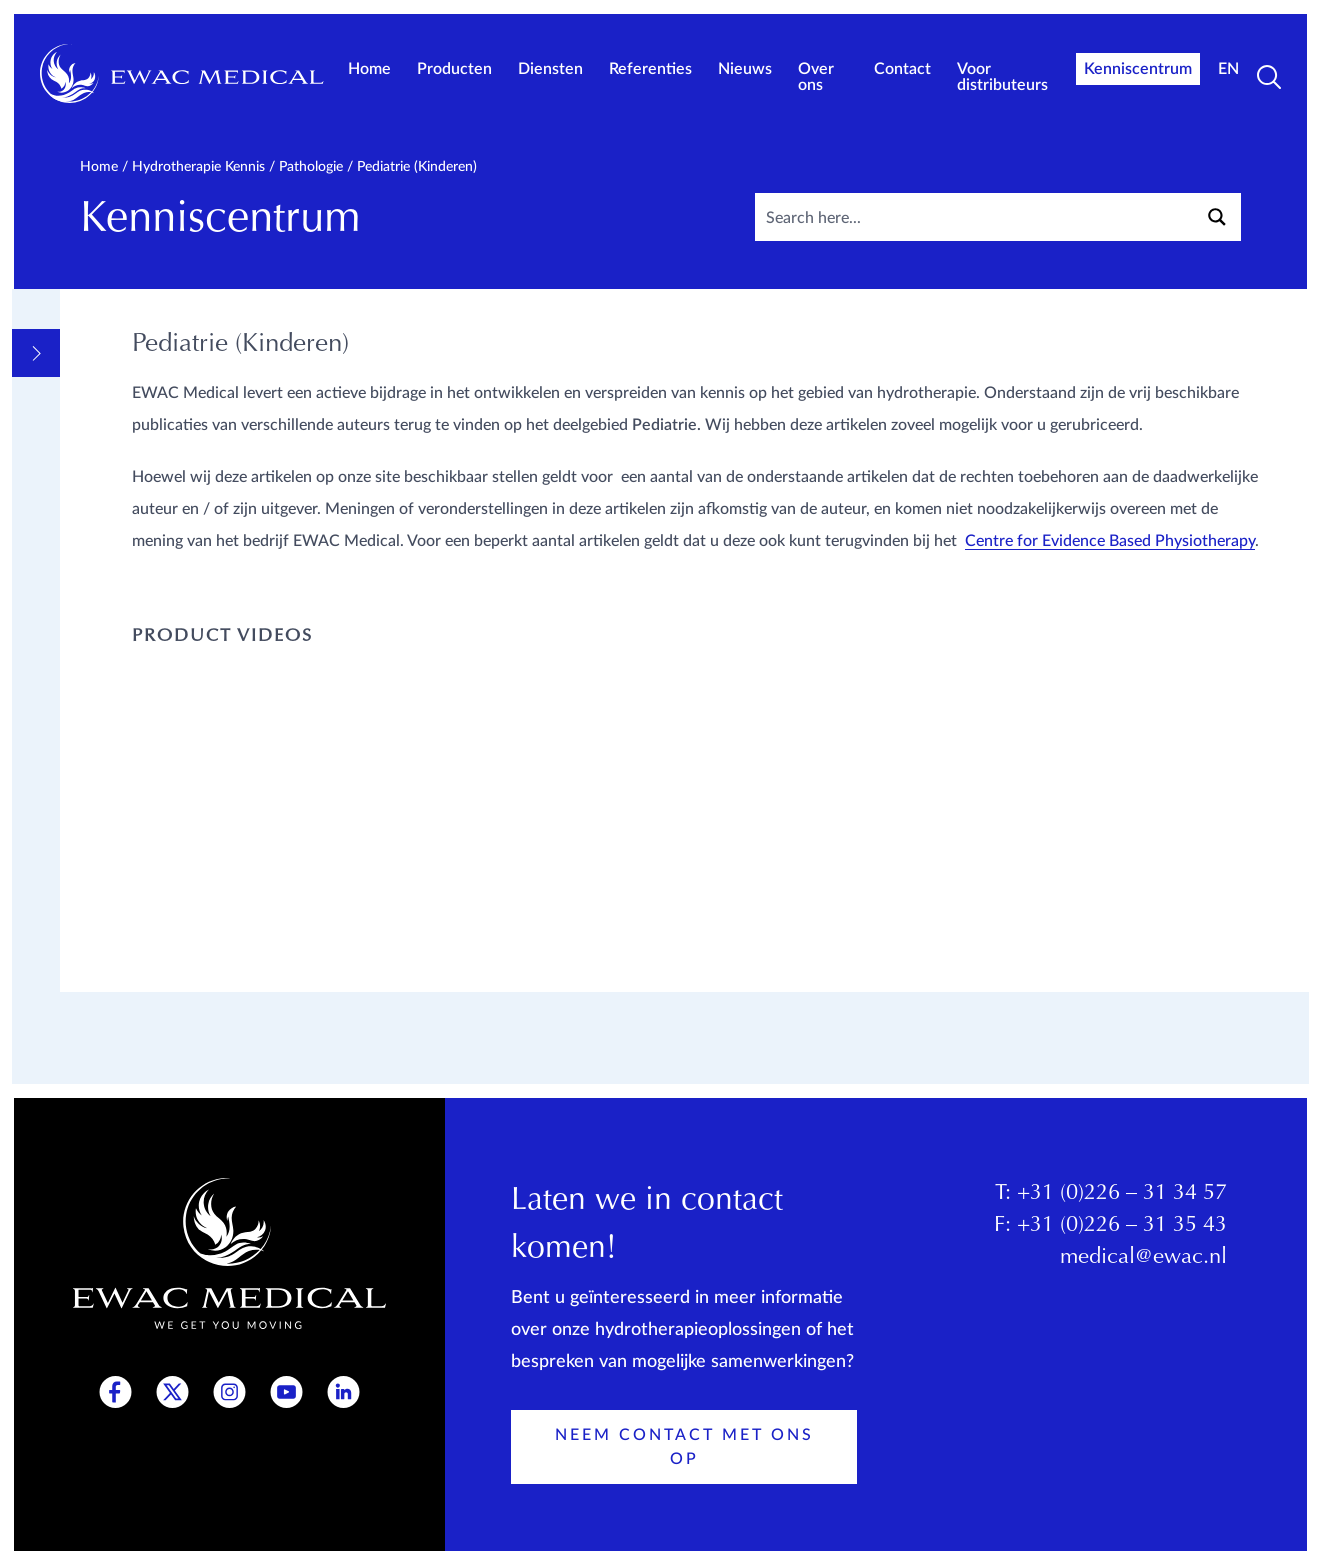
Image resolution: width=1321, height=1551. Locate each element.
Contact (902, 69)
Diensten (550, 69)
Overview (125, 343)
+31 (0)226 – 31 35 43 (1122, 1231)
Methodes (127, 469)
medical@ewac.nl (1143, 1263)
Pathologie (311, 167)
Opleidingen (138, 963)
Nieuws (745, 69)
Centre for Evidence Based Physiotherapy (1112, 605)
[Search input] (1018, 217)
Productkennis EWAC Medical (179, 1007)
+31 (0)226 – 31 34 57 (1122, 1199)
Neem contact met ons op (684, 1452)
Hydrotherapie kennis (198, 167)
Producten (454, 69)
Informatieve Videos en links (178, 425)
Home (369, 69)
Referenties (650, 69)
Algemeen (125, 381)
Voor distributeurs (1002, 77)
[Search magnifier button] (1217, 217)
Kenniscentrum (1138, 69)
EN (1228, 69)
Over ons (816, 77)
